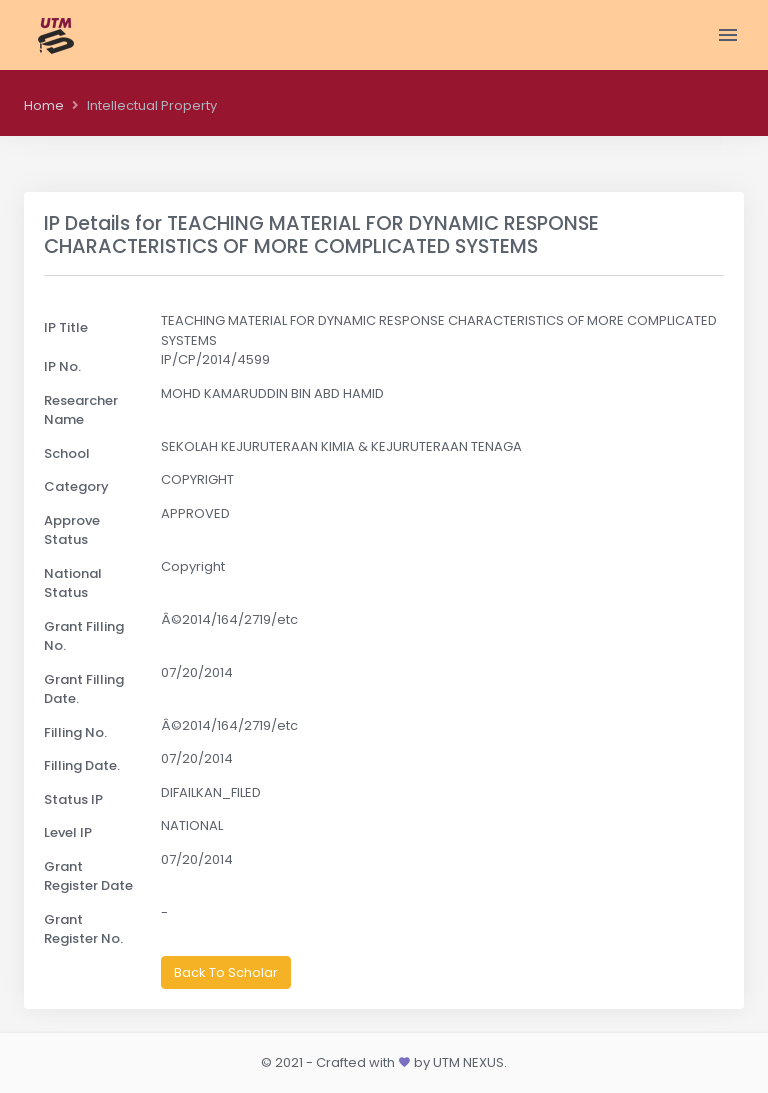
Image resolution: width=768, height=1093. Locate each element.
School (67, 453)
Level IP (68, 832)
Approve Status (72, 530)
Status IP (73, 799)
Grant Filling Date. (84, 689)
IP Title (66, 327)
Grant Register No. (83, 929)
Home (44, 105)
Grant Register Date (88, 876)
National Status (73, 583)
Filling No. (75, 732)
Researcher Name (81, 410)
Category (76, 486)
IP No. (62, 366)
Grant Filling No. (84, 636)
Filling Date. (82, 765)
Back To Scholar (226, 972)
